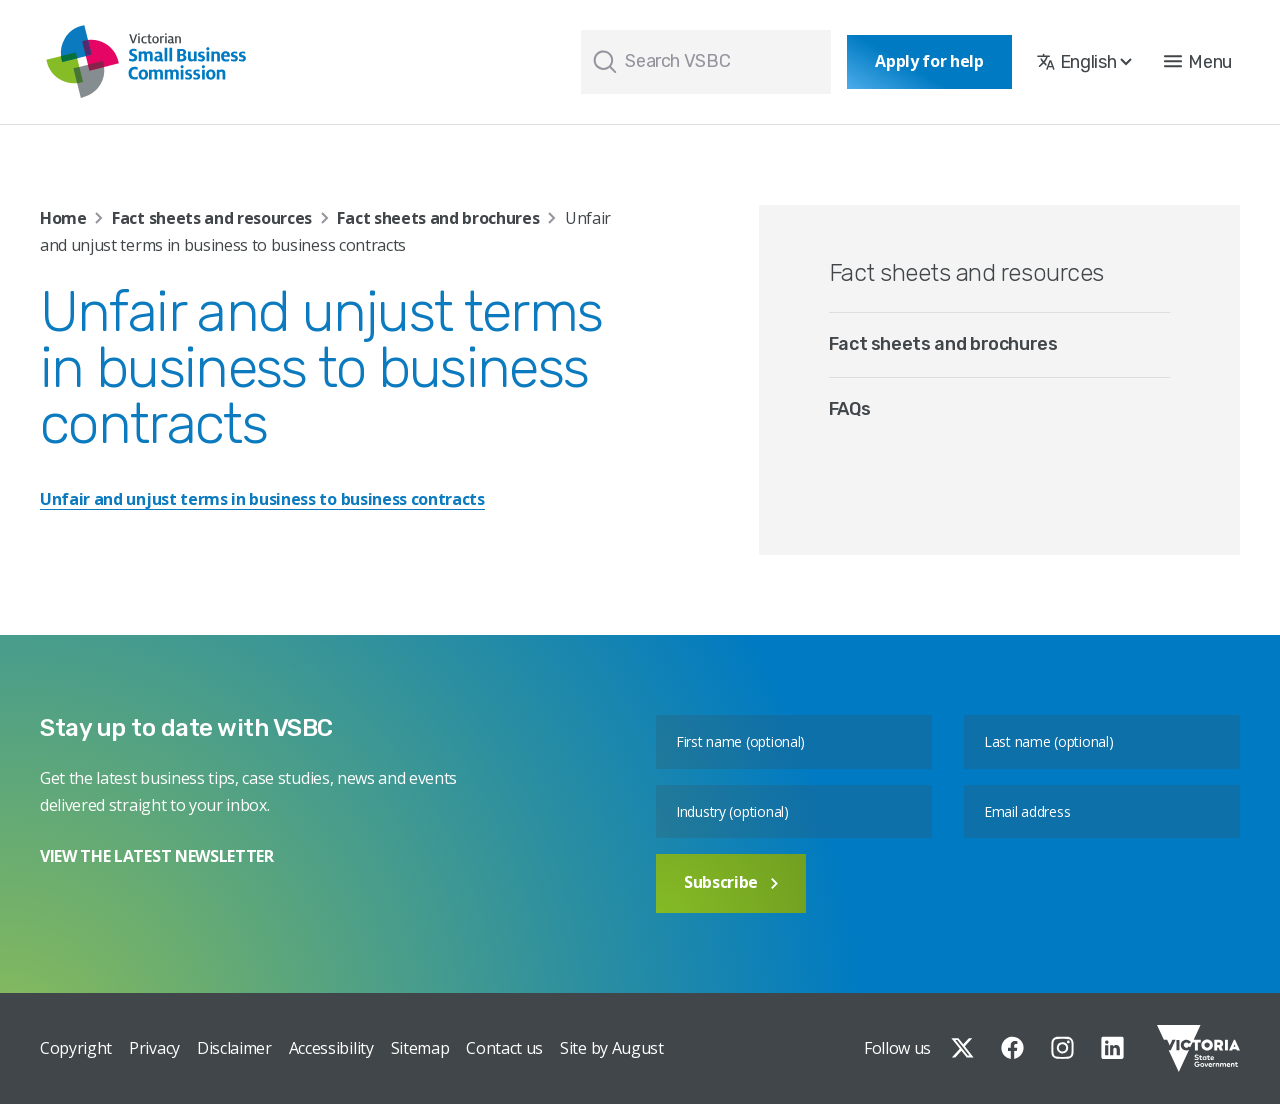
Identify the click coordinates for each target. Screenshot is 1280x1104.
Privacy (154, 1048)
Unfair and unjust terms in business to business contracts (262, 499)
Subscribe (731, 882)
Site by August (612, 1048)
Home (63, 218)
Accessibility (331, 1048)
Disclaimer (234, 1048)
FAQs (850, 409)
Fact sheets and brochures (438, 218)
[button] (1198, 62)
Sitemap (420, 1048)
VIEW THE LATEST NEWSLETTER (157, 856)
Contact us (504, 1048)
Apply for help (929, 61)
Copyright (76, 1048)
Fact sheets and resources (212, 218)
